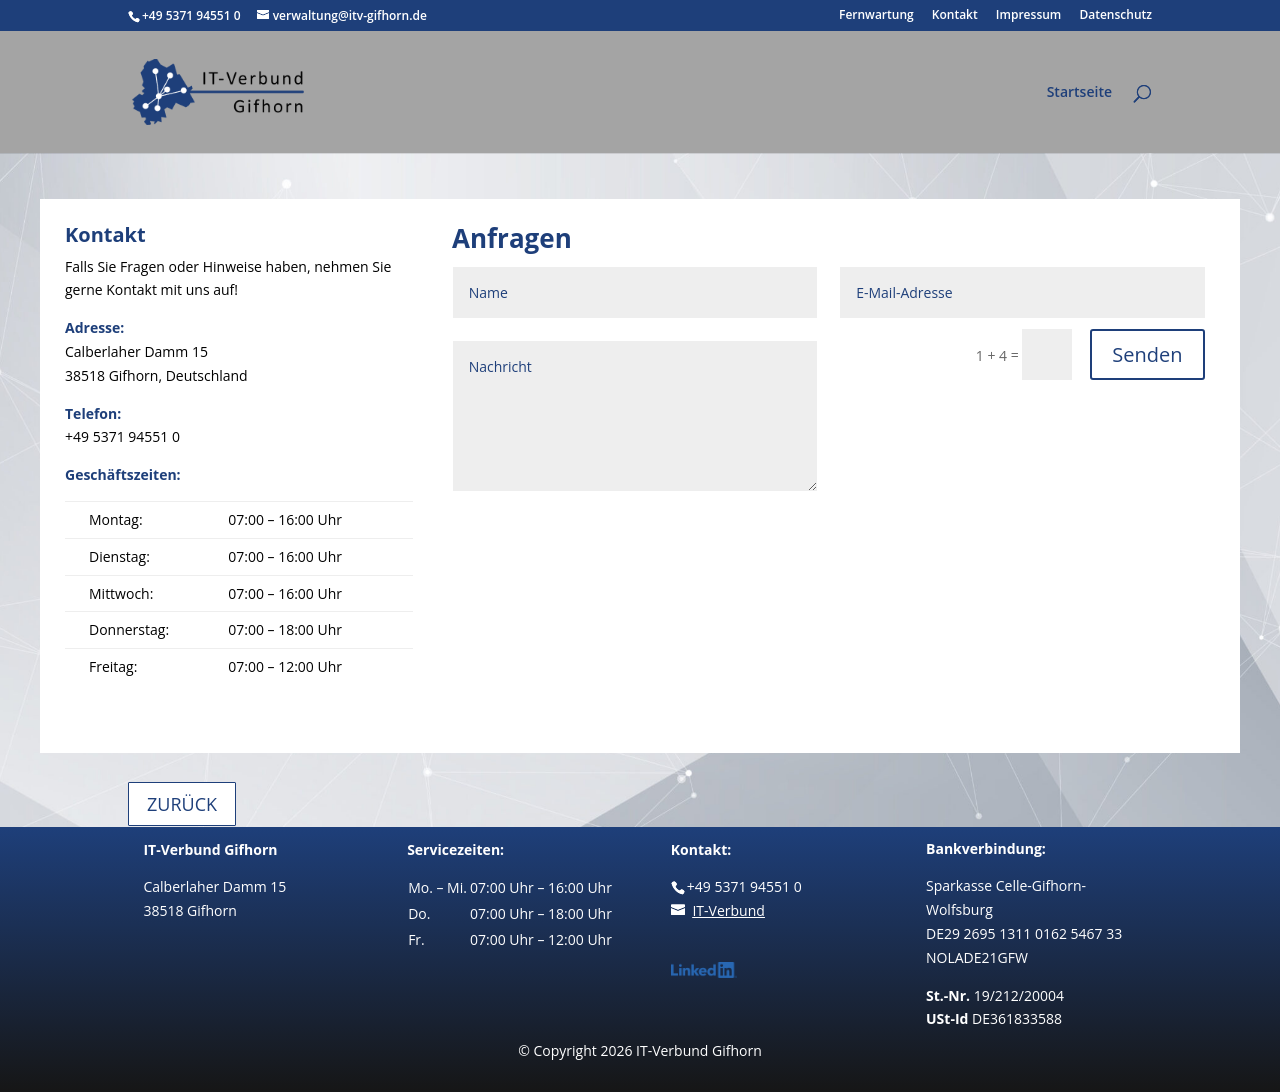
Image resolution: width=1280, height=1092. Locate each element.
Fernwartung (876, 16)
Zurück (182, 804)
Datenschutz (1115, 16)
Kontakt (955, 16)
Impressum (1028, 16)
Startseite (1079, 93)
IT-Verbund (728, 910)
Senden (1147, 354)
